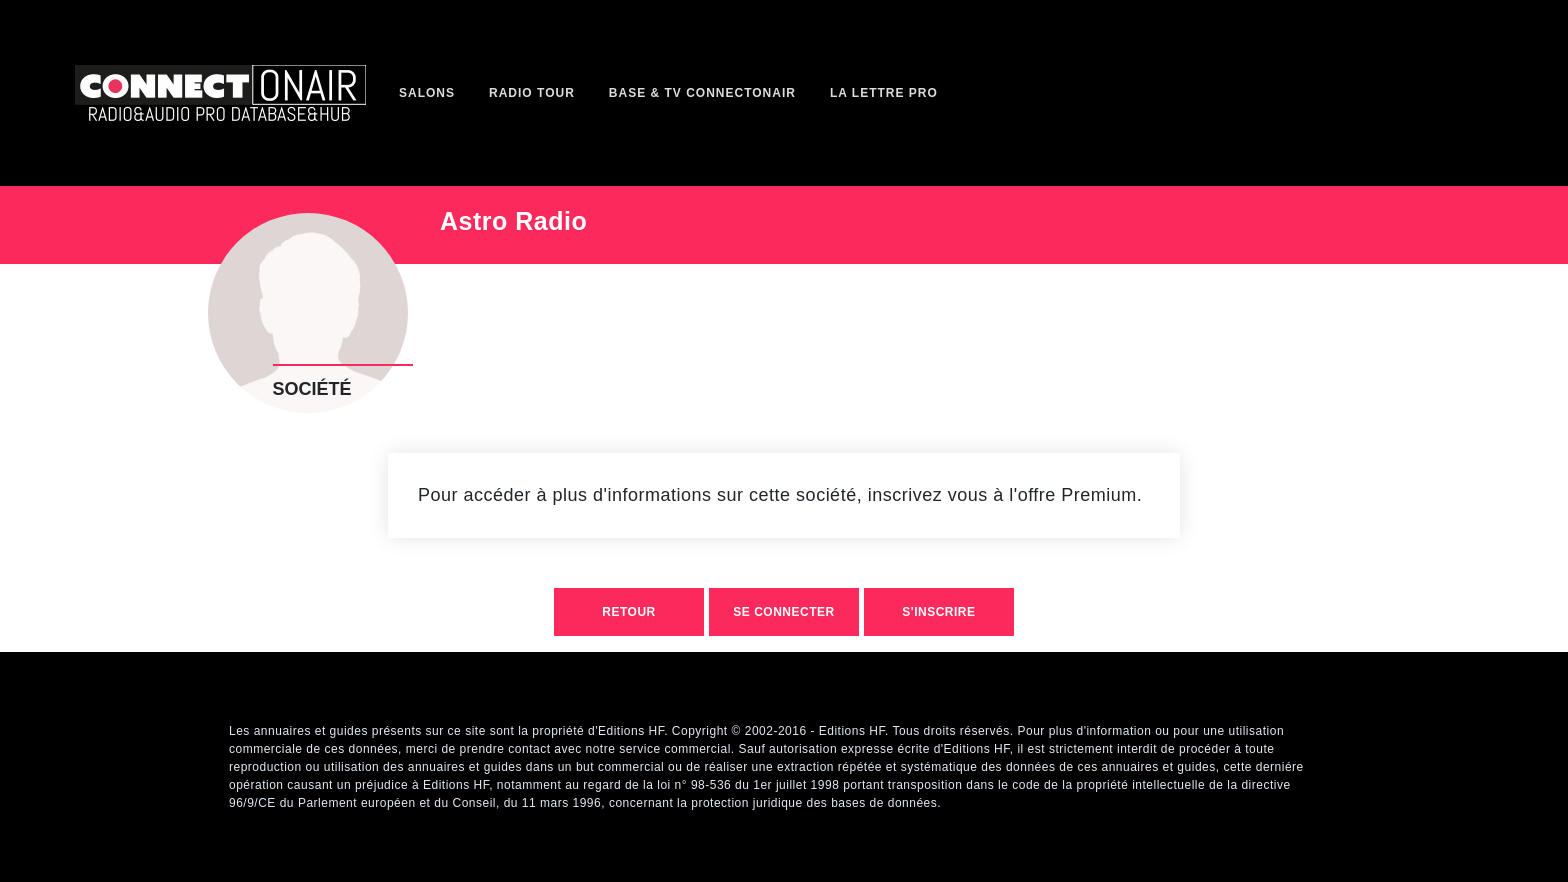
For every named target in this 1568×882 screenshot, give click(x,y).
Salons (427, 93)
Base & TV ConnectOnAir (702, 93)
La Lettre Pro (884, 93)
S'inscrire (938, 612)
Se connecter (783, 612)
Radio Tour (532, 93)
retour (628, 612)
